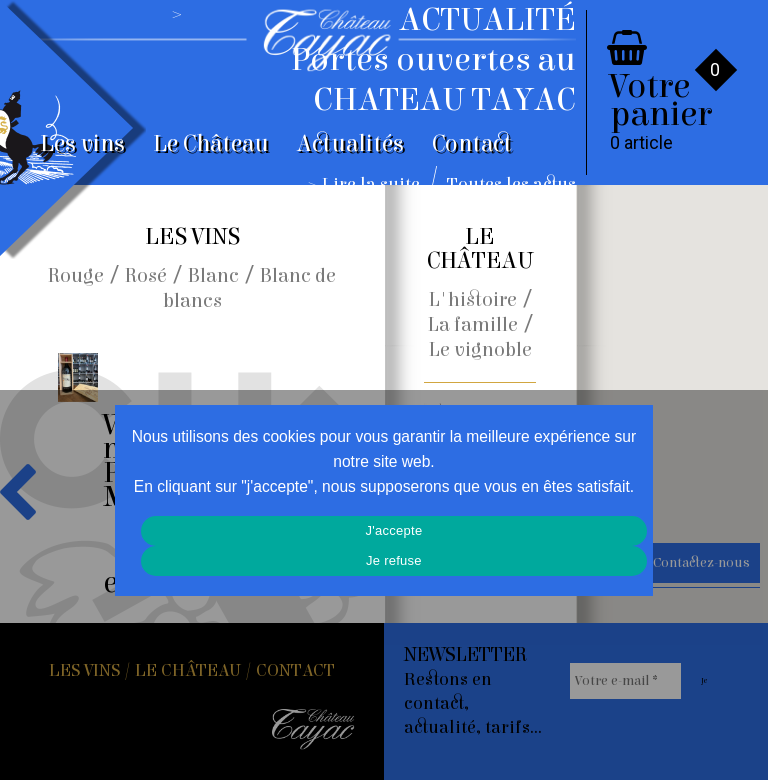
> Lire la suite (364, 184)
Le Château (211, 144)
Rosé (146, 275)
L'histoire (473, 299)
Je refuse (394, 560)
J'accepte (394, 530)
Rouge (76, 275)
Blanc (213, 275)
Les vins (82, 144)
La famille (473, 324)
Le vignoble (480, 349)
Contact (472, 144)
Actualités (350, 144)
